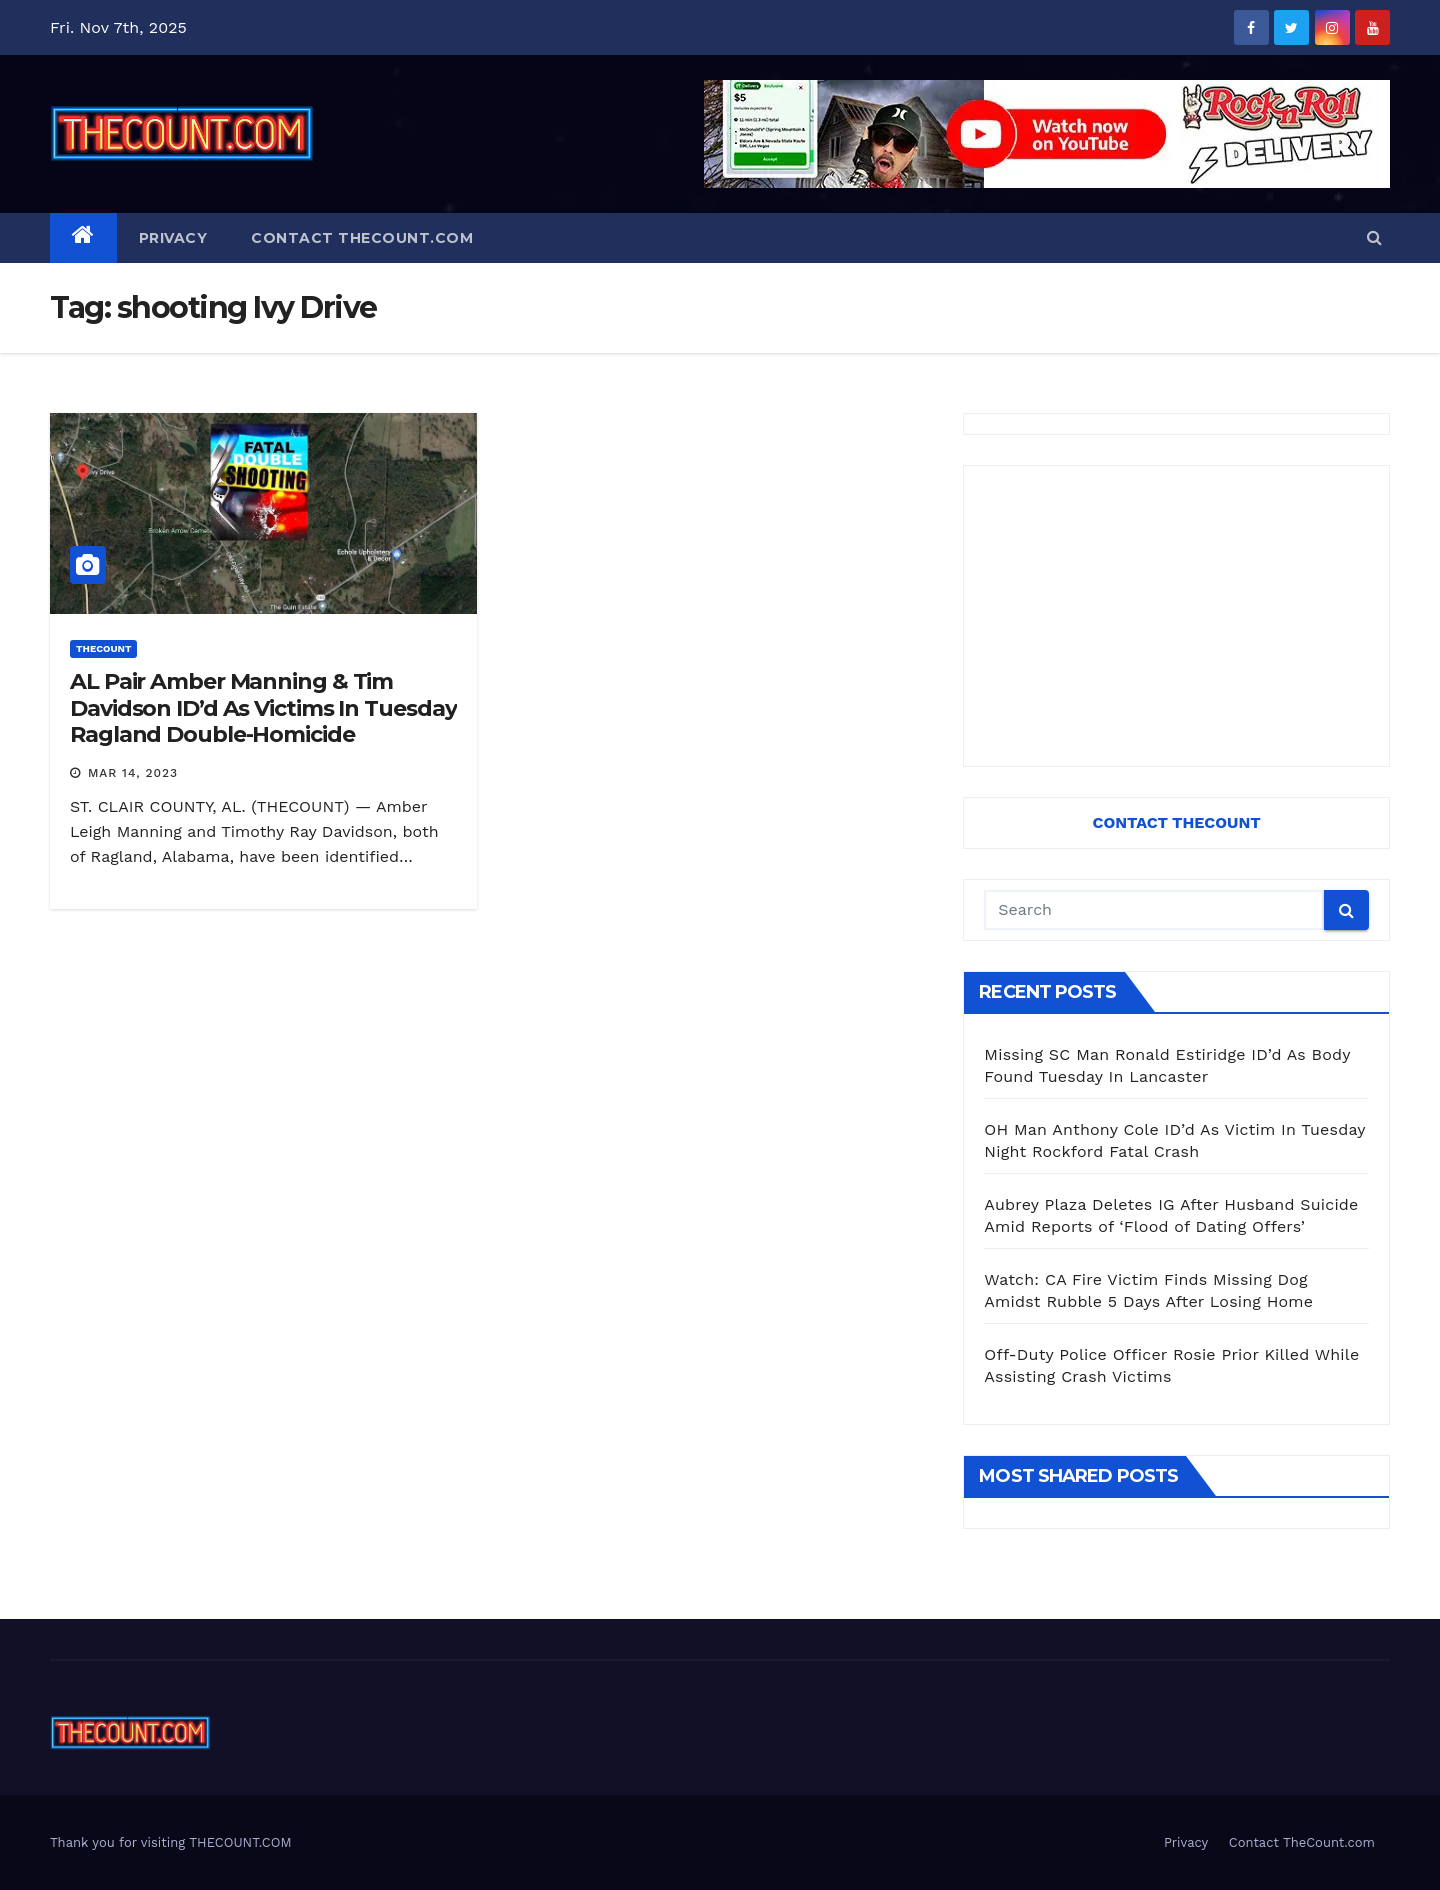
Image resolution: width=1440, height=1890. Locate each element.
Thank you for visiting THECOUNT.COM (171, 1842)
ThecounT (103, 648)
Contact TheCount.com (362, 238)
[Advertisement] (1176, 616)
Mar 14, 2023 (133, 773)
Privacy (173, 238)
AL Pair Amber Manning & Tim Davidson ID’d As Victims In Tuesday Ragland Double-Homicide (263, 708)
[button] (1374, 237)
